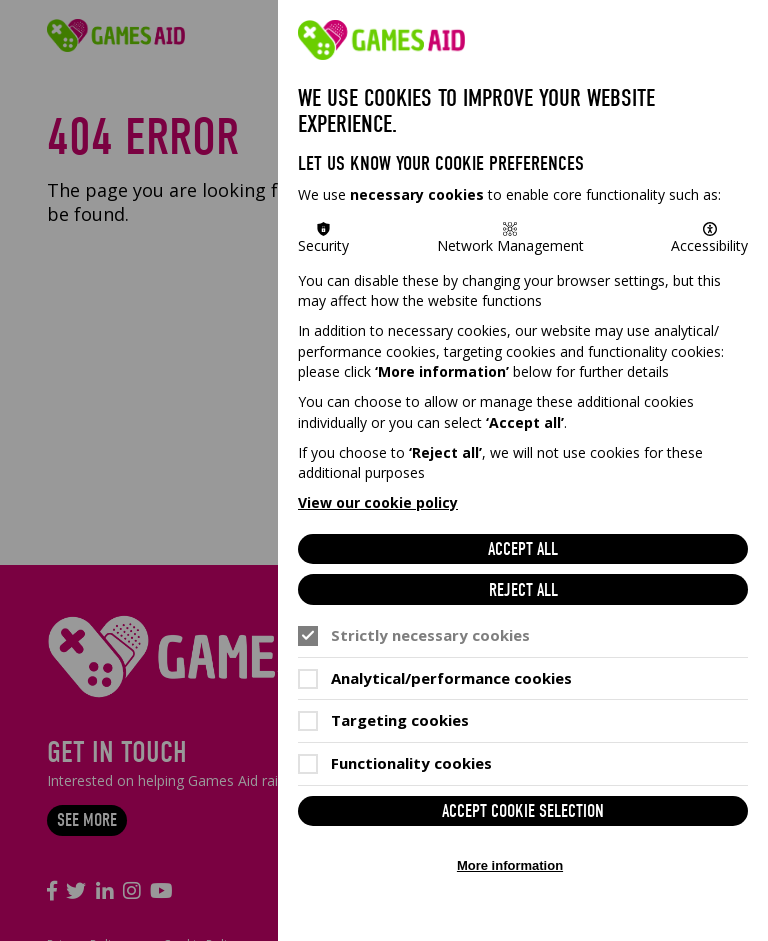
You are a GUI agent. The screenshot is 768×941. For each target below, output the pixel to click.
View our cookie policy (378, 502)
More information (510, 865)
